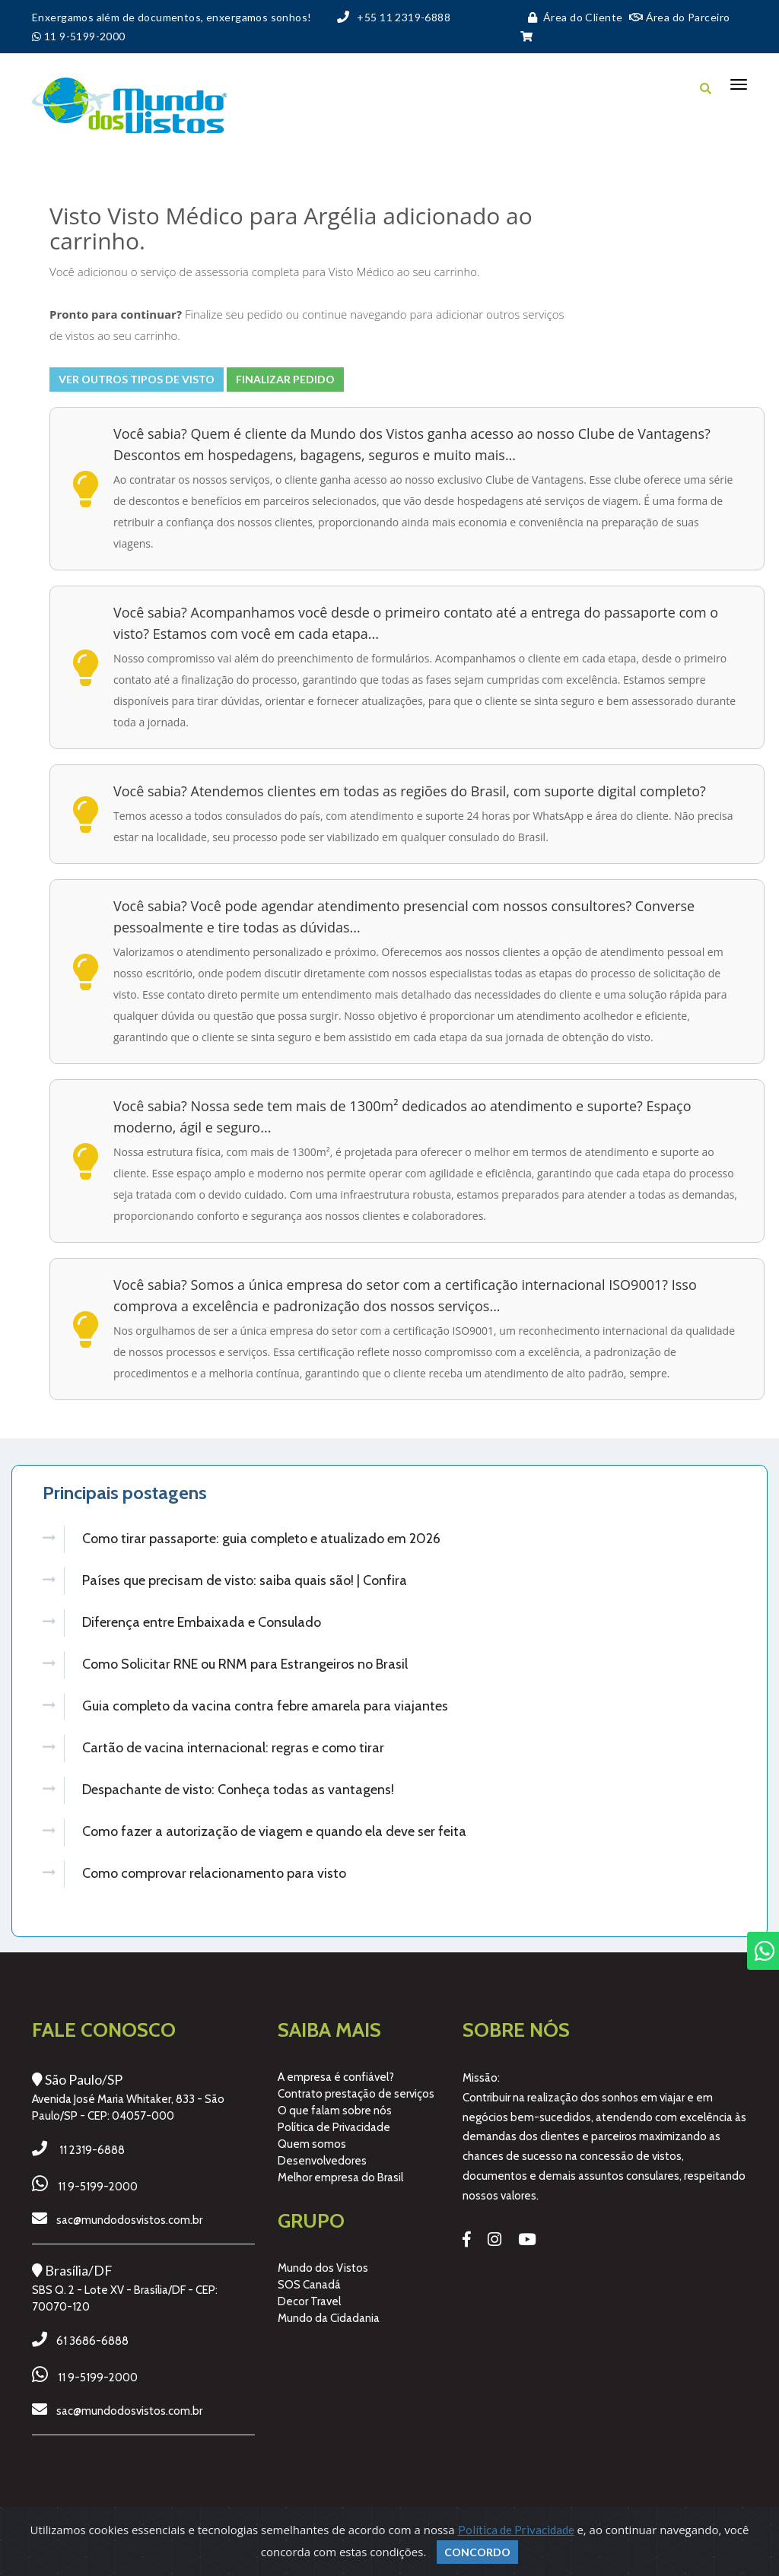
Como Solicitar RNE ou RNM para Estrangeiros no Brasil (245, 1661)
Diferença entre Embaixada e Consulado (201, 1620)
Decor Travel (309, 2294)
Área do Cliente (571, 17)
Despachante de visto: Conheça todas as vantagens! (238, 1785)
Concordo (477, 2552)
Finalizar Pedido (285, 379)
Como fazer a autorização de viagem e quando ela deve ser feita (274, 1826)
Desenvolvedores (322, 2154)
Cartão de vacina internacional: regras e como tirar (233, 1744)
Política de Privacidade (334, 2120)
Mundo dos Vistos (323, 2261)
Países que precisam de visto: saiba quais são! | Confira (244, 1579)
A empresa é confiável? (336, 2070)
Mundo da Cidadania (329, 2311)
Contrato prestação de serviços (356, 2087)
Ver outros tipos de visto (137, 379)
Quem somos (312, 2137)
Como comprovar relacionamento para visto (214, 1867)
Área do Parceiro (679, 17)
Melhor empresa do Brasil (340, 2170)
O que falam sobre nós (335, 2104)
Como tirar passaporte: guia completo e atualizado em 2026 (261, 1538)
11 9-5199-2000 (98, 2180)
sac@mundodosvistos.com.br (129, 2213)
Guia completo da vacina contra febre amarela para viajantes (265, 1703)
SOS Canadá (309, 2278)
